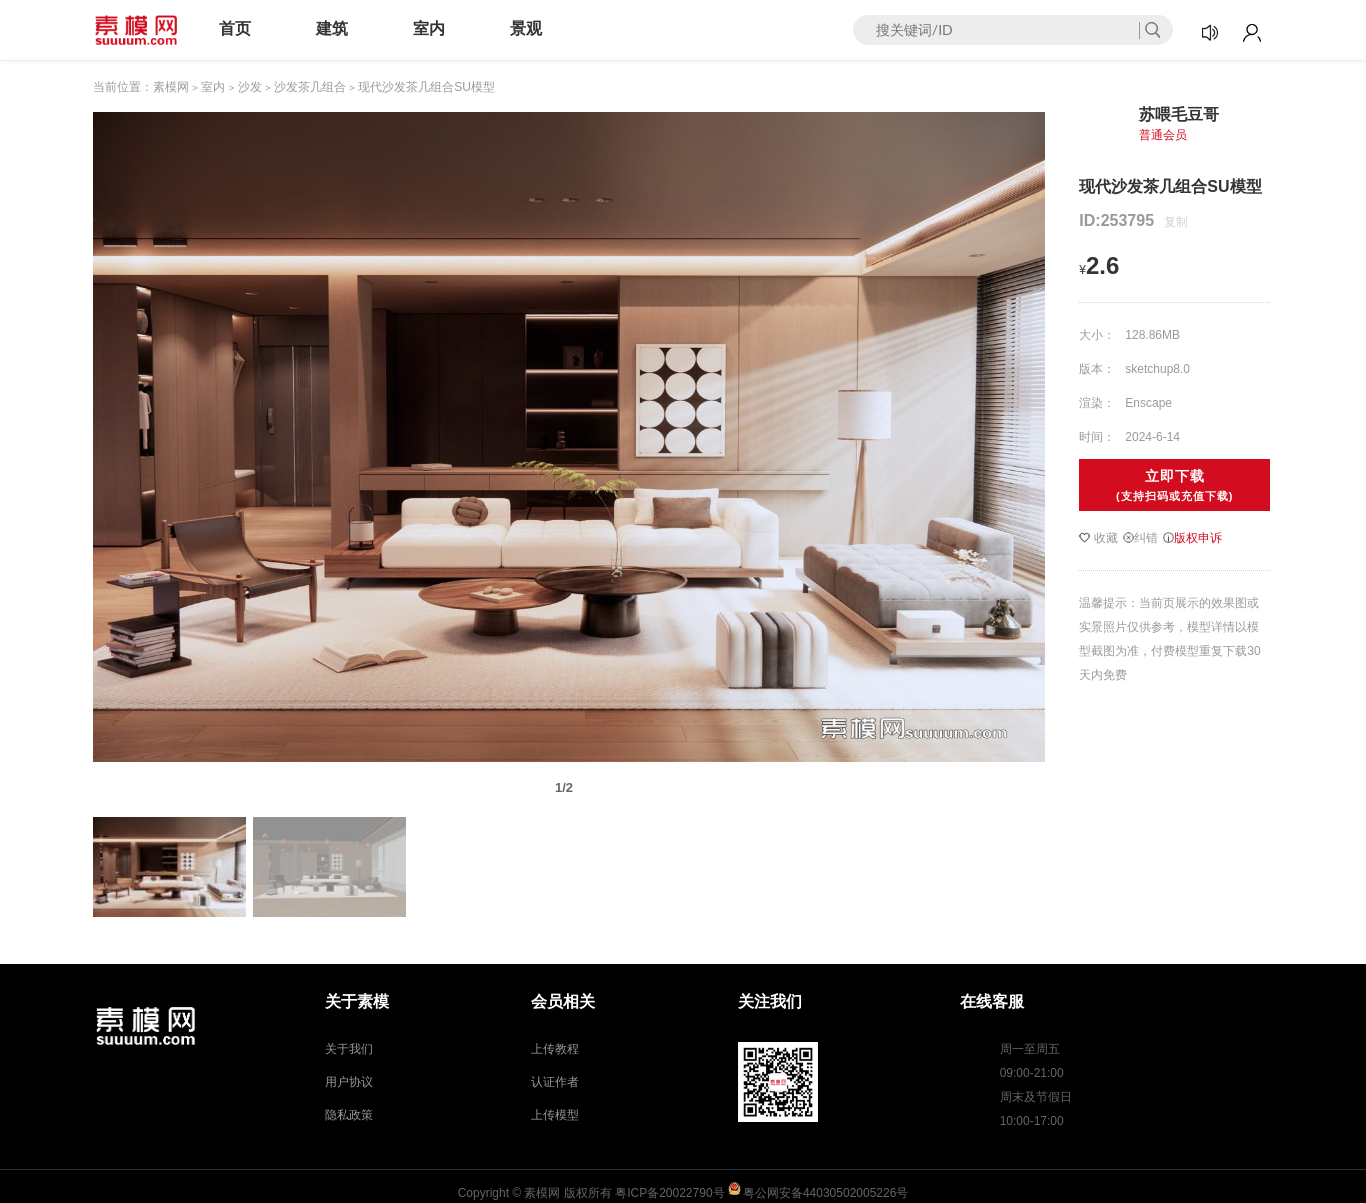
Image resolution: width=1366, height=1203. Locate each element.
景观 (526, 28)
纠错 (1140, 538)
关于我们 (349, 1049)
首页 (235, 28)
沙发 (250, 87)
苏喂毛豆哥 (1179, 114)
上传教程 (555, 1049)
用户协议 (349, 1082)
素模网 (171, 87)
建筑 (332, 28)
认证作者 (555, 1082)
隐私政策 (349, 1115)
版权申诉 (1192, 538)
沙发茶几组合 (310, 87)
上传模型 (555, 1115)
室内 (429, 28)
